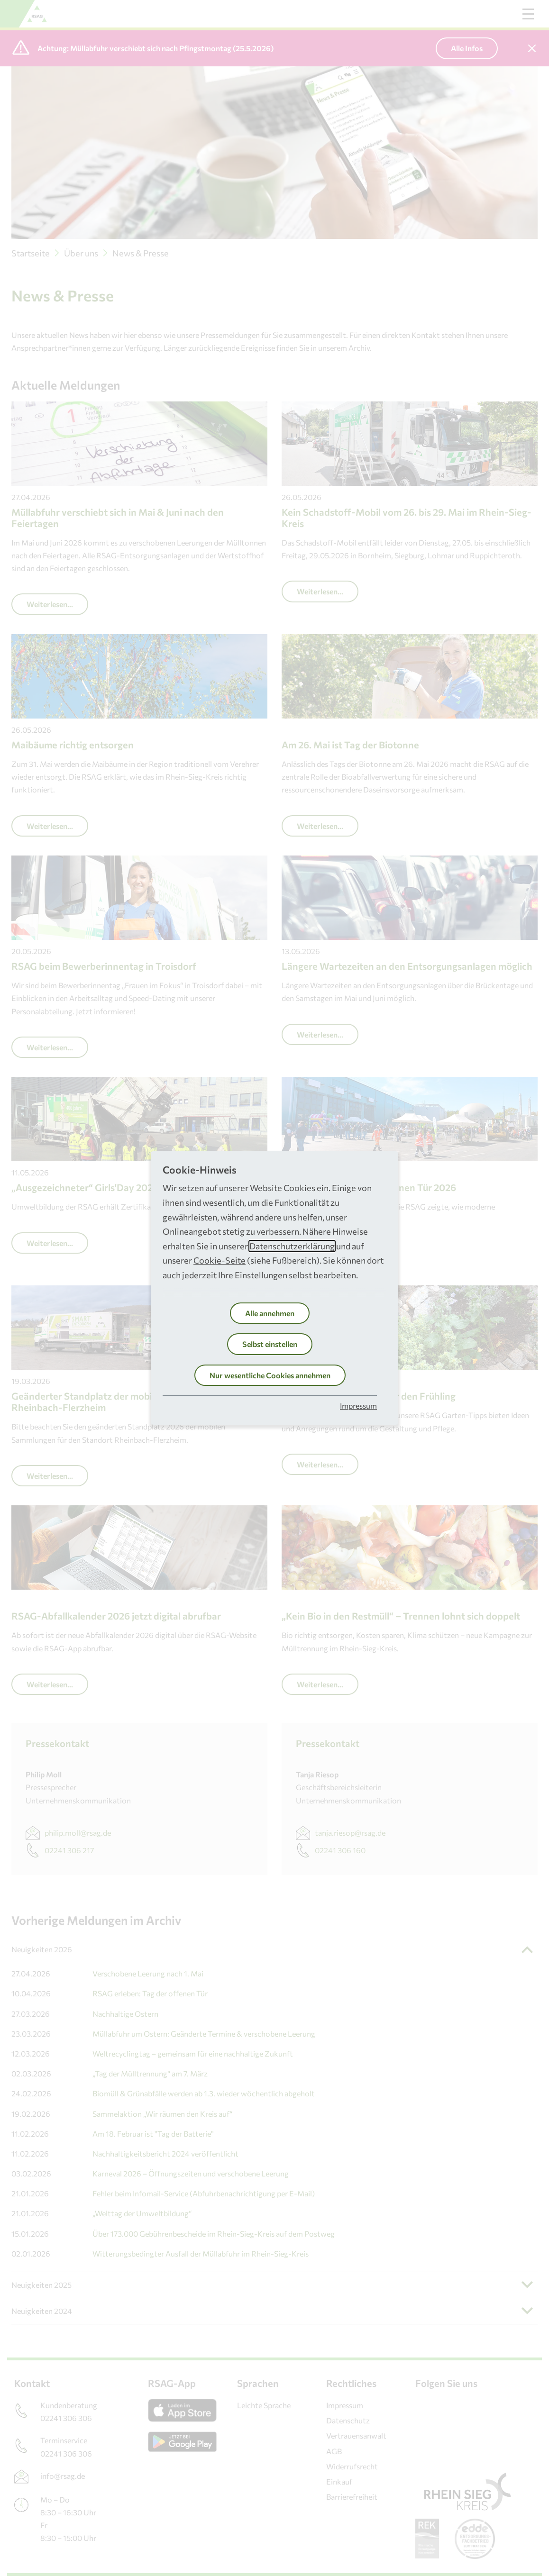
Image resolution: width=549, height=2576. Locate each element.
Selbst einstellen (269, 1343)
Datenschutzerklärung (292, 1246)
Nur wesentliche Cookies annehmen (270, 1375)
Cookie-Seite (219, 1260)
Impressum (358, 1405)
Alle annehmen (269, 1313)
